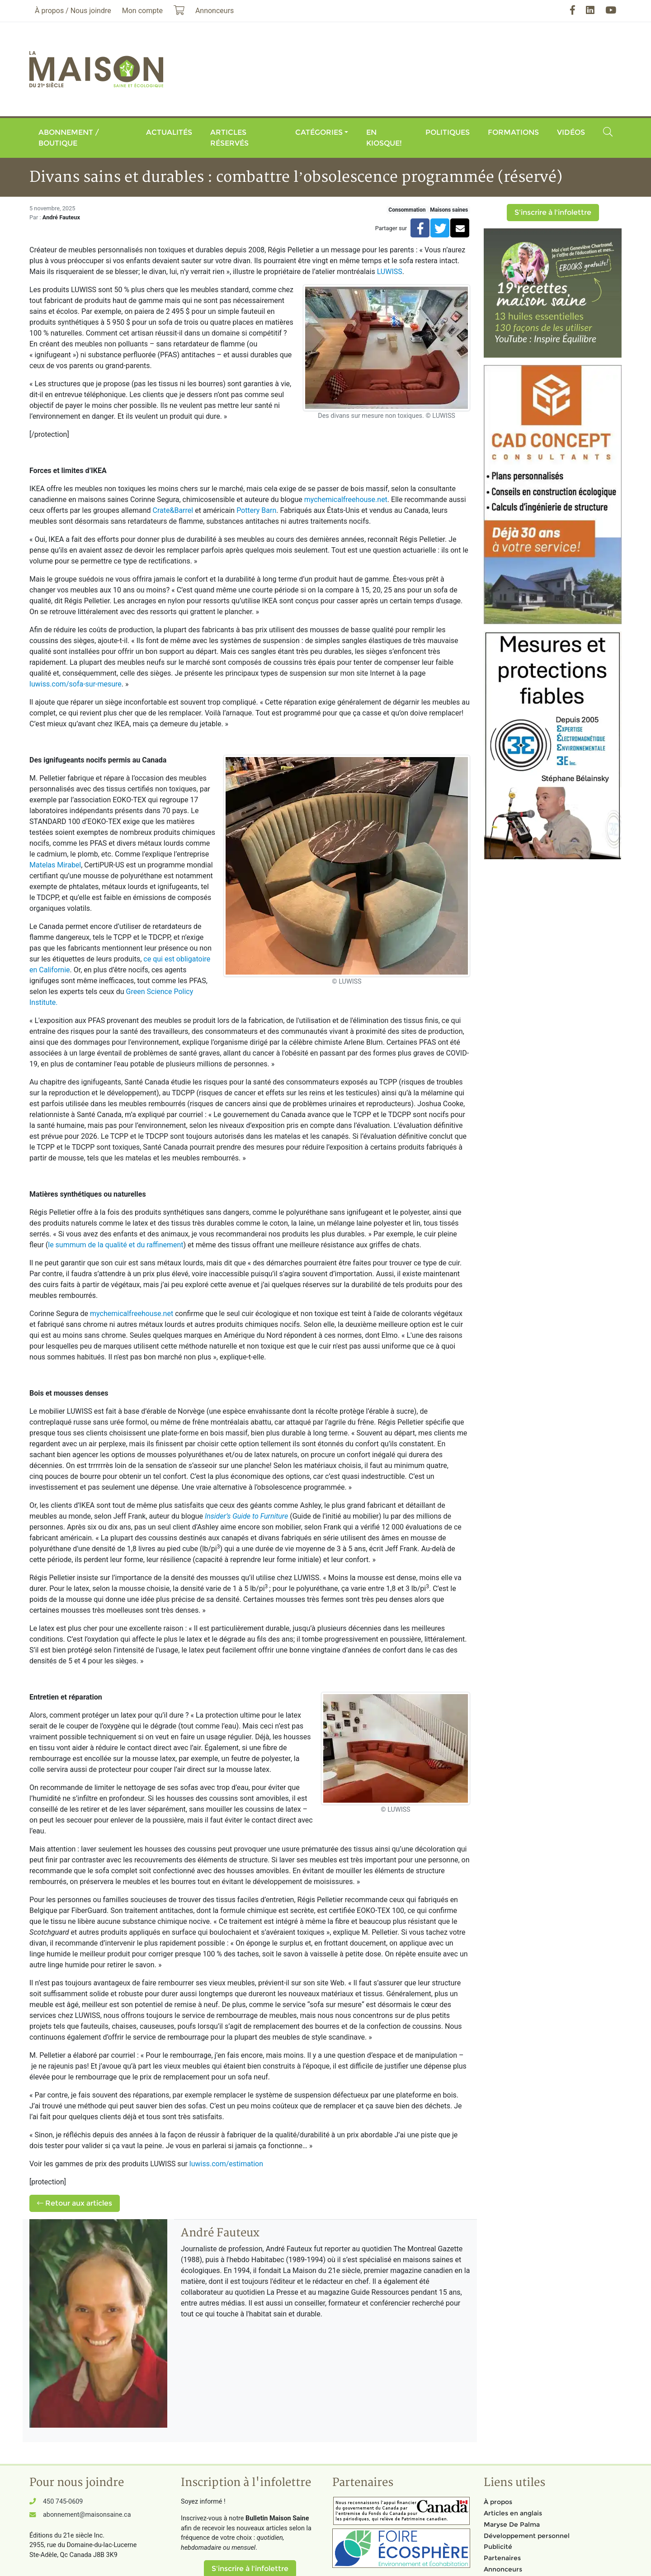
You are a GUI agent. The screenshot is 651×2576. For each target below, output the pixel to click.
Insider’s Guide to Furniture (246, 1516)
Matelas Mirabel (55, 865)
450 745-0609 (63, 2501)
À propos (498, 2502)
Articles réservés (229, 137)
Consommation (406, 210)
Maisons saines (449, 210)
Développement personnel (527, 2536)
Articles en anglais (513, 2513)
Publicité (498, 2547)
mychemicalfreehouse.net (345, 499)
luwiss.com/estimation (226, 2163)
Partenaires (502, 2558)
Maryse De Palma (512, 2524)
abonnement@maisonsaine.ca (87, 2515)
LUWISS (389, 271)
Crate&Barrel (173, 510)
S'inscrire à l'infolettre (552, 212)
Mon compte (142, 10)
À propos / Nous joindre (73, 10)
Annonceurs (503, 2569)
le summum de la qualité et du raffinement (115, 1245)
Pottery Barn (256, 510)
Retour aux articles (74, 2203)
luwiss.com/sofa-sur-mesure (75, 684)
